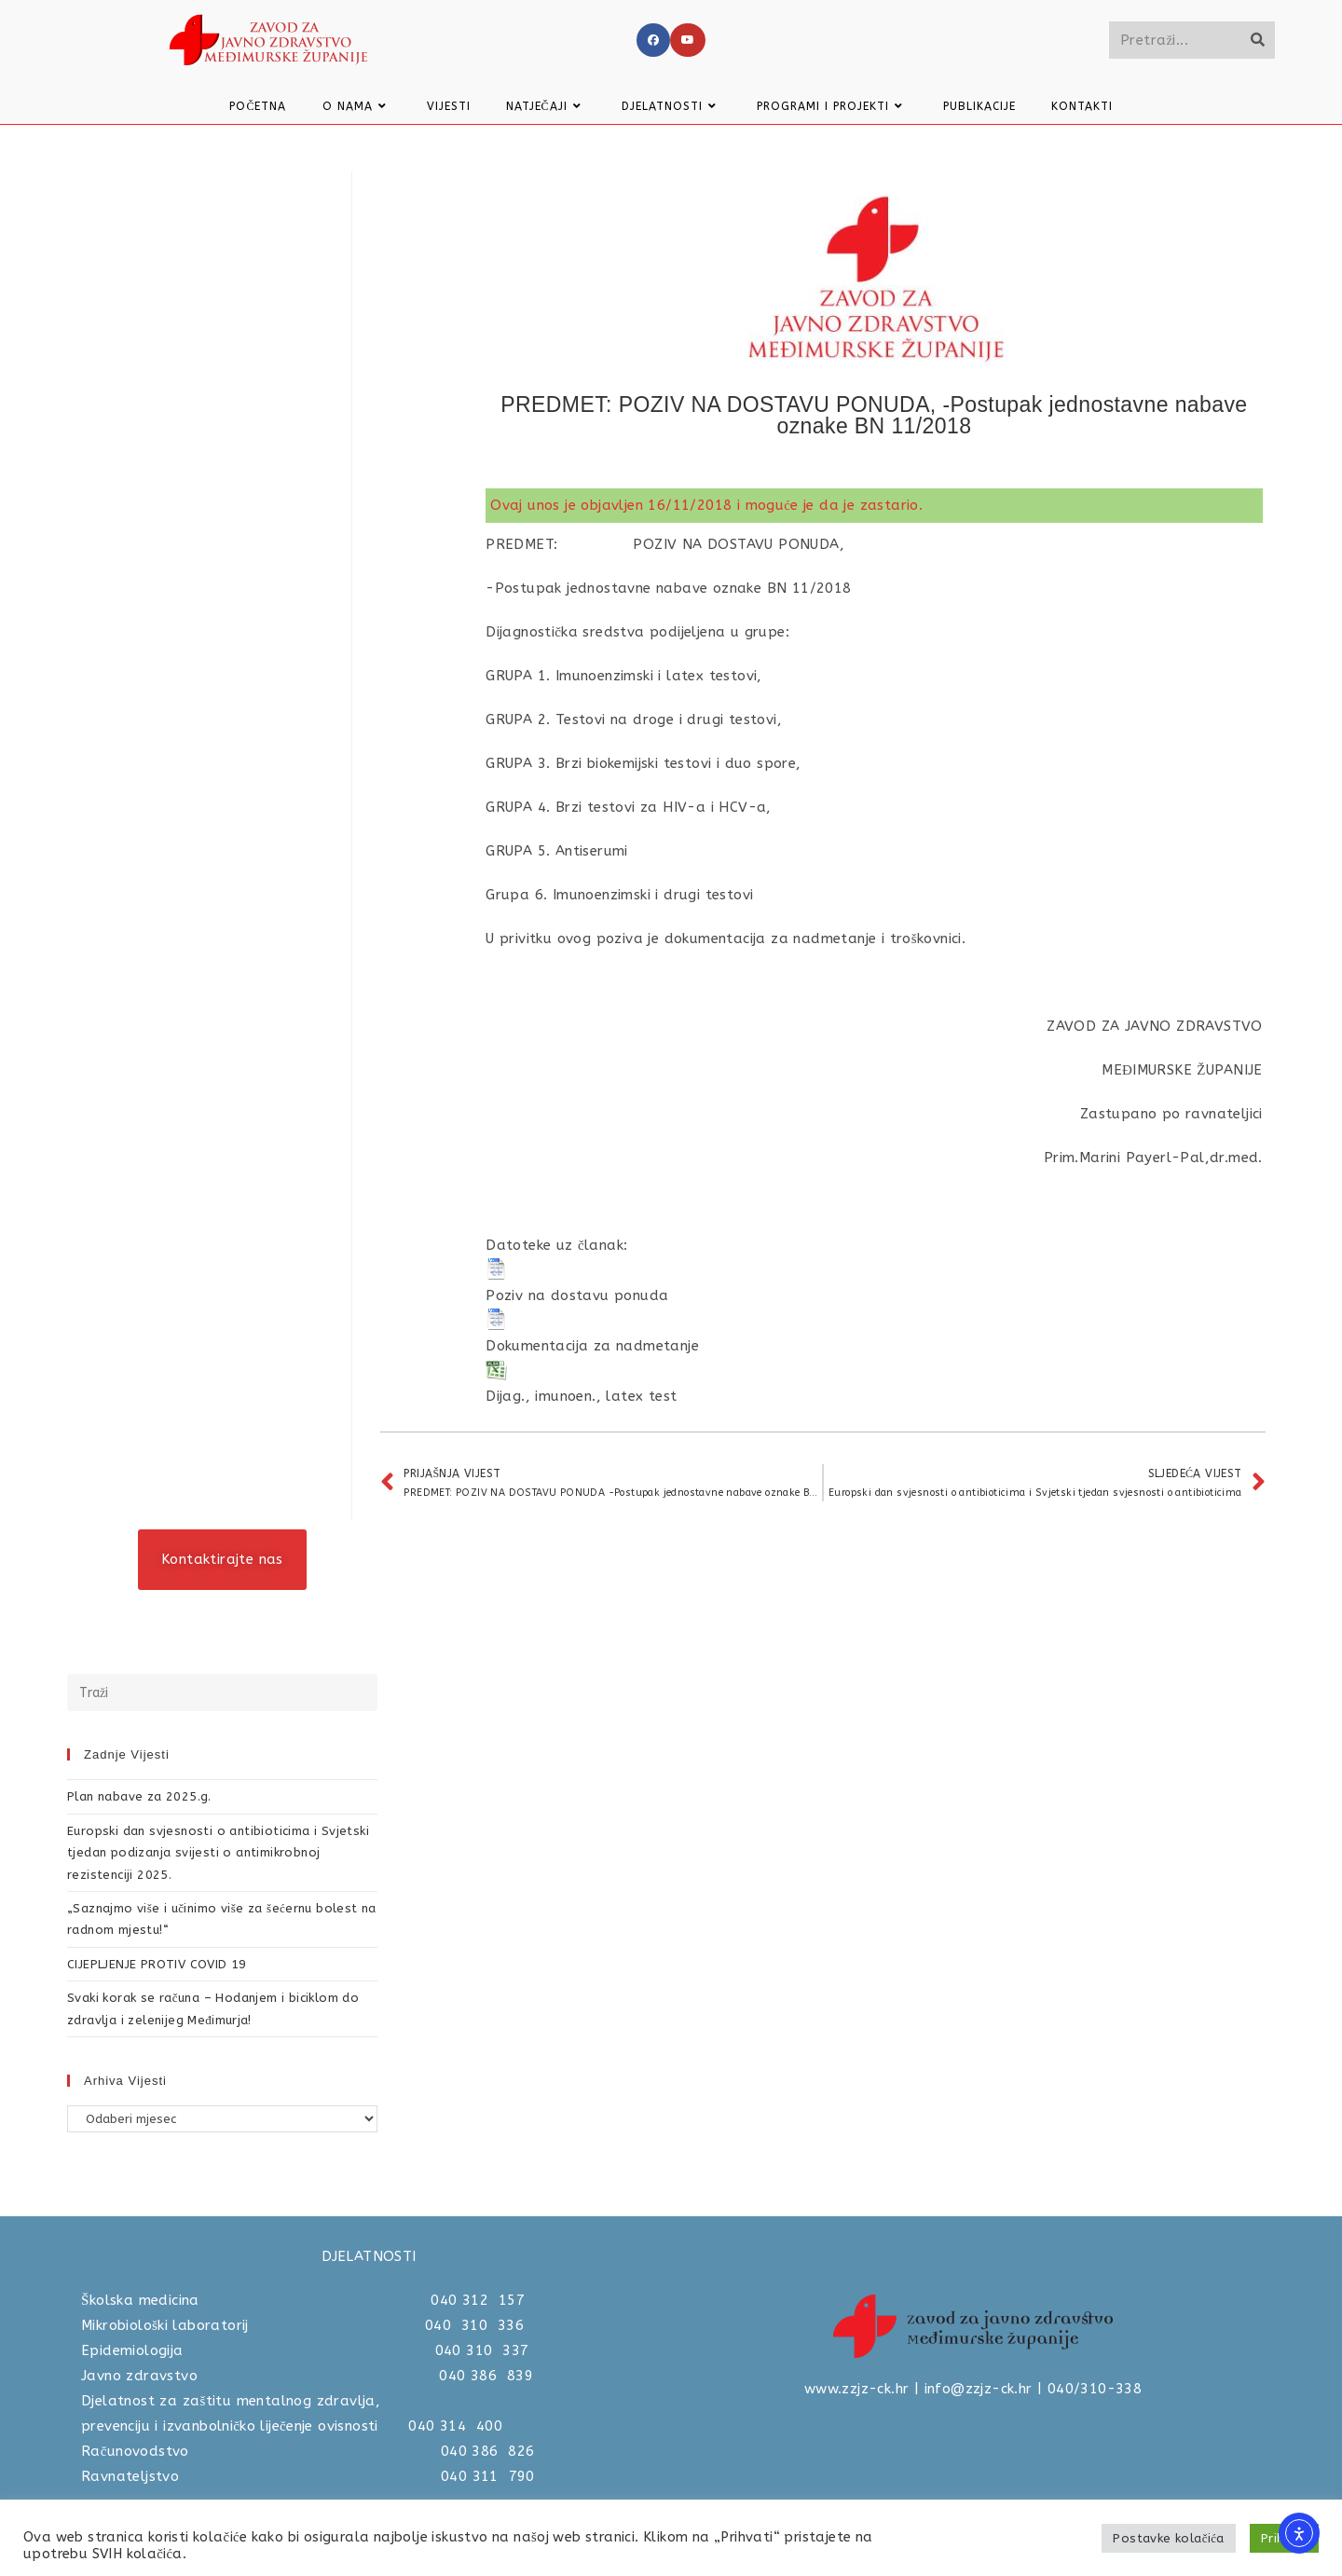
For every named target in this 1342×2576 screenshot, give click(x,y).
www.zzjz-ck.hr (857, 2388)
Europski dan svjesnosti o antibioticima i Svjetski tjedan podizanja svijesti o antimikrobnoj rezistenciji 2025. (218, 1853)
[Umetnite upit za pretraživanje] (222, 1692)
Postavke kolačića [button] (1168, 2538)
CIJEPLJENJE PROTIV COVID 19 (157, 1964)
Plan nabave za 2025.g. (139, 1796)
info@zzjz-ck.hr (978, 2388)
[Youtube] (687, 40)
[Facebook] (653, 40)
